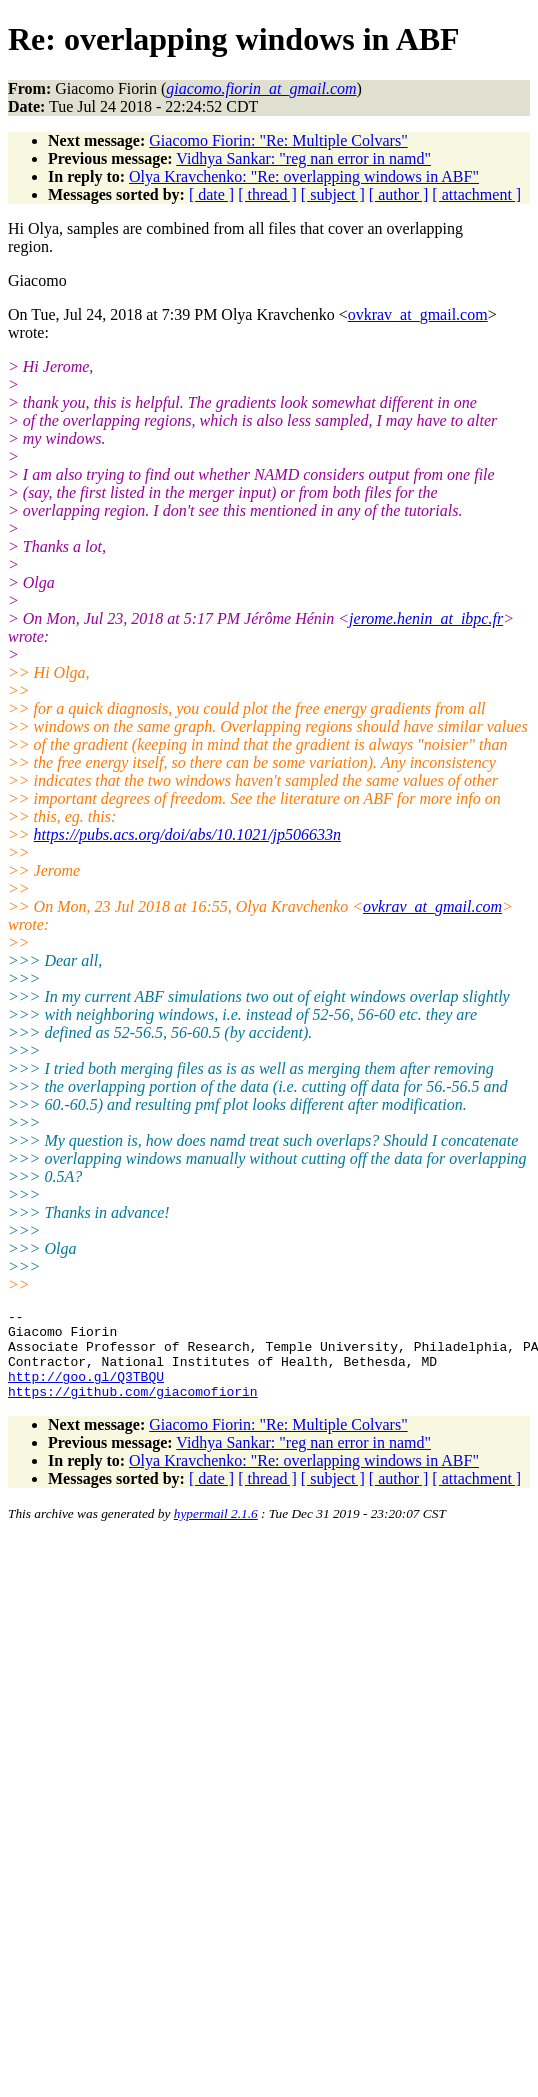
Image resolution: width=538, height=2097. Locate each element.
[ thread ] (267, 194)
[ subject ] (333, 194)
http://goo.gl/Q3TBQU (86, 1391)
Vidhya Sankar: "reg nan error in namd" (303, 158)
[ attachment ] (476, 194)
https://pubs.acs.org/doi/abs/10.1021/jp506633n (187, 834)
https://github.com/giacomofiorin (133, 1409)
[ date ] (211, 194)
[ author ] (399, 194)
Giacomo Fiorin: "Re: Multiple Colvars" (278, 140)
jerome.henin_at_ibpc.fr (426, 618)
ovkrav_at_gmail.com (418, 314)
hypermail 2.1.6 (216, 1531)
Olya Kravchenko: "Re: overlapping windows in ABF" (304, 176)
